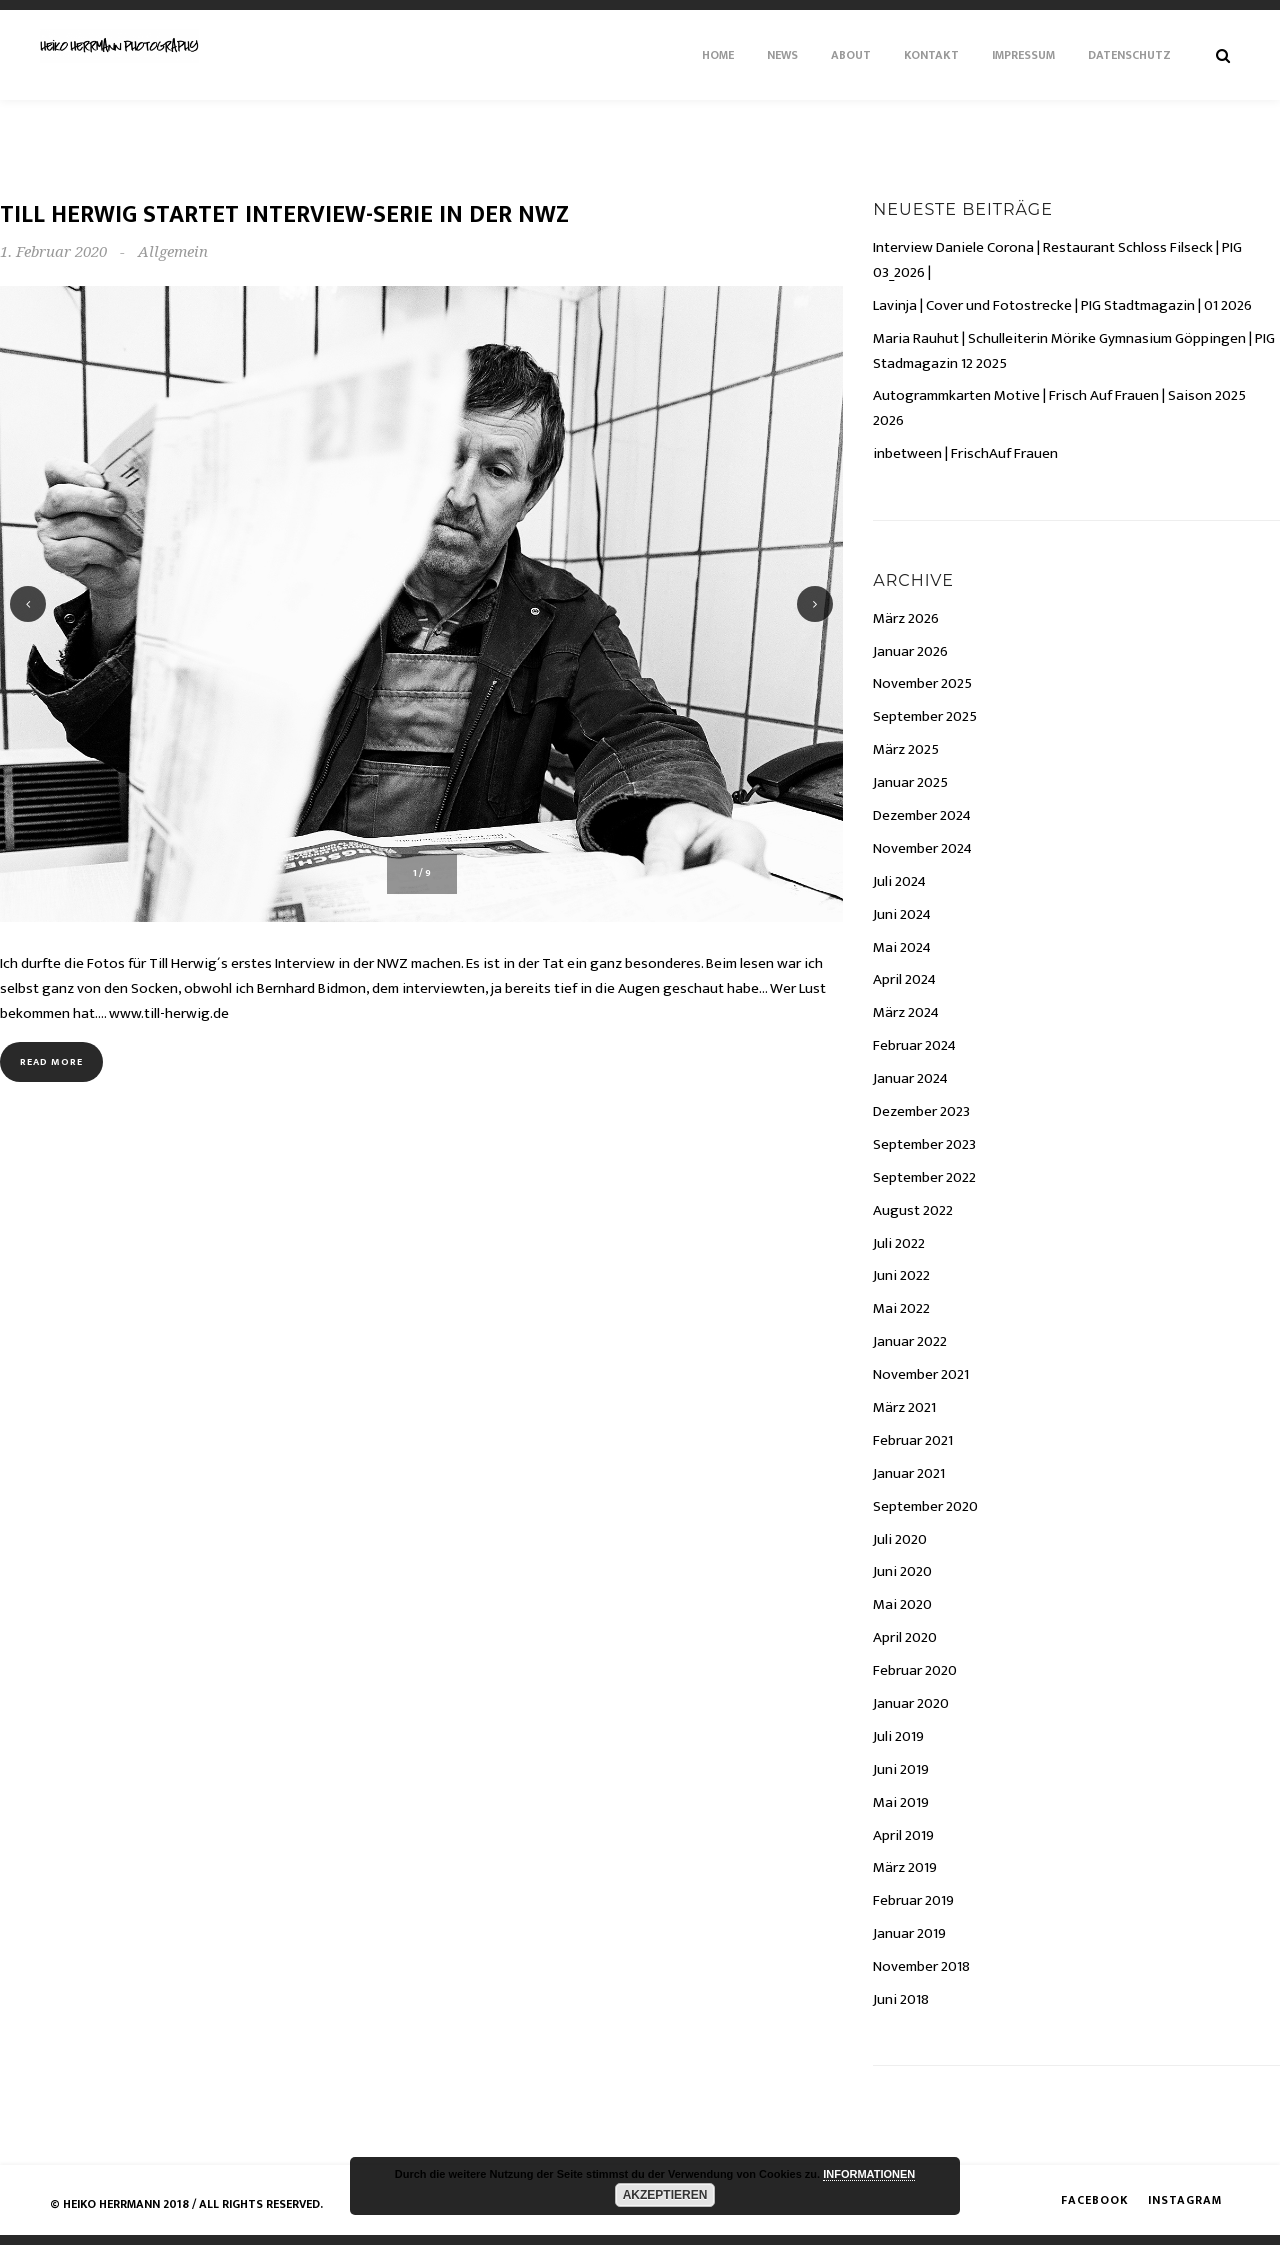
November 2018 (921, 1966)
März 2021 (904, 1407)
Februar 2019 (913, 1900)
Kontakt (931, 55)
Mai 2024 (902, 947)
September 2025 (925, 716)
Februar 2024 (914, 1045)
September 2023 (924, 1144)
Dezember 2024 (922, 815)
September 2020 (925, 1506)
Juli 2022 (899, 1243)
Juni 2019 (901, 1769)
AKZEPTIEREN (665, 2195)
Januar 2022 (910, 1341)
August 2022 (913, 1210)
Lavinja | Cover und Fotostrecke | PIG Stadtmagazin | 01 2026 (1062, 305)
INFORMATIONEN (869, 2174)
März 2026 (906, 618)
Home (718, 55)
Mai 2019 (901, 1802)
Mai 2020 (902, 1604)
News (782, 55)
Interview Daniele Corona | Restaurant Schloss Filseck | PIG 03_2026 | (1057, 260)
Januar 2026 (910, 651)
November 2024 (922, 848)
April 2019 (903, 1835)
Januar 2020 (911, 1703)
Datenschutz (1129, 55)
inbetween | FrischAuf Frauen (965, 453)
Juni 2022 (901, 1275)
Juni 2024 (902, 914)
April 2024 (904, 979)
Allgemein (173, 252)
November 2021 (921, 1374)
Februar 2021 (913, 1440)
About (851, 55)
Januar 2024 (910, 1078)
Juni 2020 (902, 1571)
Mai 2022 (901, 1308)
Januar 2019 (909, 1933)
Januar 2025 (910, 782)
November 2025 (922, 683)
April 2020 (905, 1637)
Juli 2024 (899, 881)
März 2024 (906, 1012)
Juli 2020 (900, 1539)
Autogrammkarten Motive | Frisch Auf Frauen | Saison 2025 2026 (1059, 408)
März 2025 (906, 749)
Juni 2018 (901, 1999)
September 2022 (924, 1177)
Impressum (1023, 55)
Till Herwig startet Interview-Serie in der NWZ (284, 215)
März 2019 (905, 1867)
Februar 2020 (915, 1670)
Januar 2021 (909, 1473)
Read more (51, 1062)
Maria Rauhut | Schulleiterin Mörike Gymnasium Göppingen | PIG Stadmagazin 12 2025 (1074, 351)
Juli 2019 (898, 1736)
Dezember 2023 (921, 1111)
